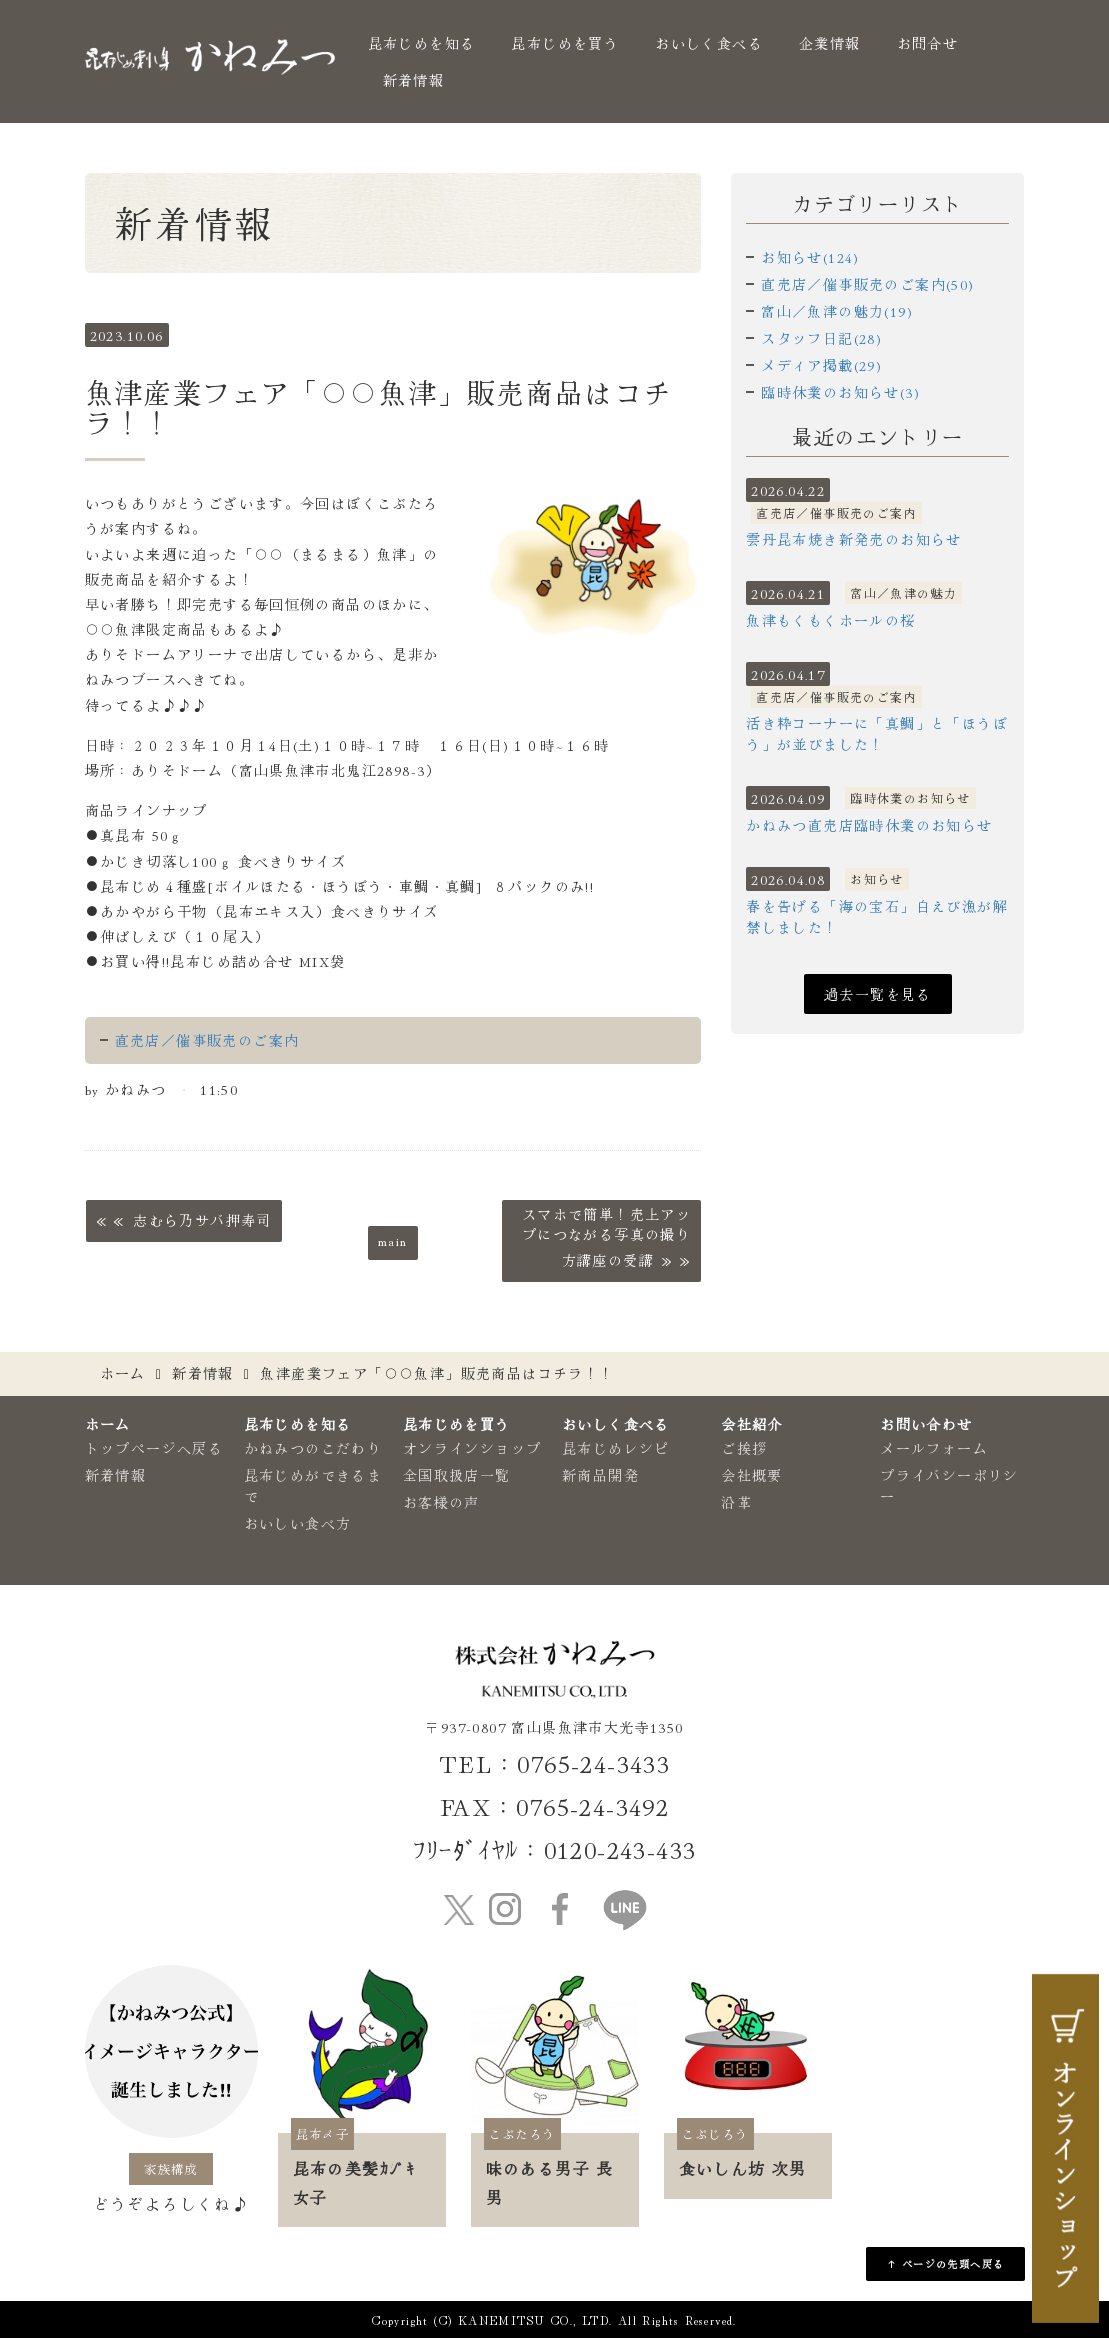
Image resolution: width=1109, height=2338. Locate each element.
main (393, 1240)
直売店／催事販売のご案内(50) (867, 284)
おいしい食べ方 (298, 1523)
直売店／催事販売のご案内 (207, 1040)
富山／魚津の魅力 (903, 592)
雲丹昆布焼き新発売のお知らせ (854, 539)
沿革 (736, 1502)
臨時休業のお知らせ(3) (840, 392)
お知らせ (877, 878)
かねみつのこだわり (313, 1448)
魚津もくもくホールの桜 (830, 620)
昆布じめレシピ (616, 1448)
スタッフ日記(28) (821, 338)
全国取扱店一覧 (457, 1475)
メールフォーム (934, 1448)
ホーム (123, 1373)
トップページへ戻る (154, 1448)
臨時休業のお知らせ (910, 797)
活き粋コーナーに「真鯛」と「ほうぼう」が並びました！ (877, 733)
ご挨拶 (744, 1448)
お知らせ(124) (810, 257)
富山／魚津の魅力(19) (837, 311)
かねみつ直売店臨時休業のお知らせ (869, 825)
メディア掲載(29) (821, 365)
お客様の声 (441, 1502)
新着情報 (414, 80)
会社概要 (752, 1475)
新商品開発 (600, 1475)
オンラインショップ (472, 1448)
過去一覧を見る (878, 994)
